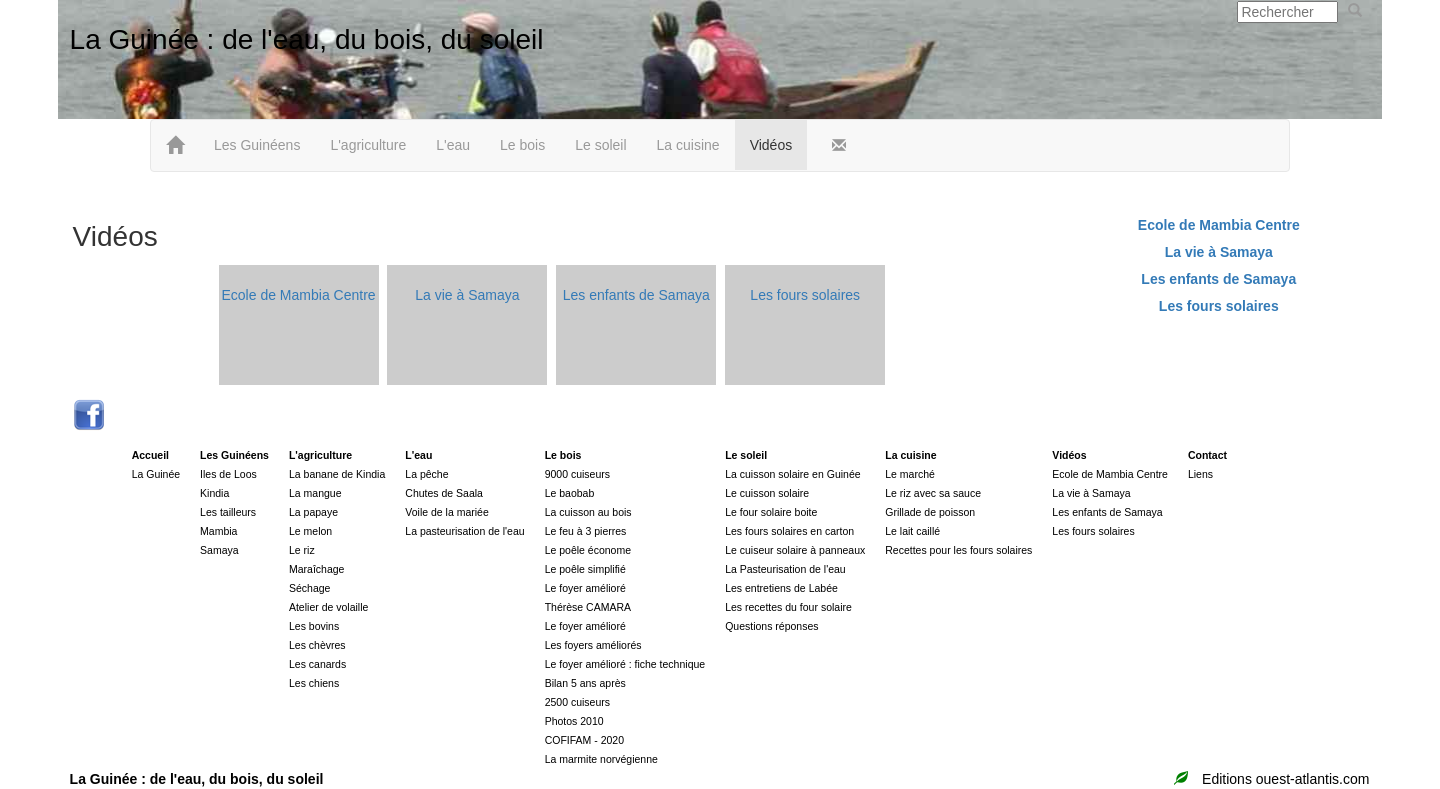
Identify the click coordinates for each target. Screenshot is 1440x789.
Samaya (219, 550)
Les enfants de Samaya (636, 295)
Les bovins (314, 626)
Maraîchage (316, 569)
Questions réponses (771, 626)
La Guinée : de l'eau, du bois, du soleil (307, 39)
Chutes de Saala (444, 493)
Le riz (302, 550)
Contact (1207, 455)
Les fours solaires (805, 295)
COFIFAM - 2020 (584, 740)
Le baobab (570, 493)
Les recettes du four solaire (788, 607)
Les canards (317, 664)
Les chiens (314, 683)
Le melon (310, 531)
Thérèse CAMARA (588, 607)
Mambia (218, 531)
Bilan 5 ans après (585, 683)
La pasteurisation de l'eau (464, 531)
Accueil (150, 455)
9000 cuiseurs (577, 474)
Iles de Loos (228, 474)
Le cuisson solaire (767, 493)
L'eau (453, 145)
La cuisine (688, 145)
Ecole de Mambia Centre (299, 295)
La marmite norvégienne (601, 759)
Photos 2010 (574, 721)
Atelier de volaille (328, 607)
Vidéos (771, 145)
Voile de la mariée (446, 512)
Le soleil (600, 145)
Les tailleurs (228, 512)
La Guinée (156, 474)
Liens (1200, 474)
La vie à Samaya (467, 295)
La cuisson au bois (588, 512)
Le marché (910, 474)
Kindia (214, 493)
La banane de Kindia (337, 474)
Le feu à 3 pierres (586, 531)
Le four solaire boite (771, 512)
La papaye (313, 512)
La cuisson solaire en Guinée (792, 474)
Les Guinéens (257, 145)
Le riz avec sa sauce (933, 493)
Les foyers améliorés (593, 645)
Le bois (522, 145)
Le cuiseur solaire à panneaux (795, 550)
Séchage (309, 588)
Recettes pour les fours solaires (958, 550)
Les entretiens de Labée (781, 588)
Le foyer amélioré (585, 588)
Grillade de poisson (930, 512)
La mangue (315, 493)
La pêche (426, 474)
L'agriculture (368, 145)
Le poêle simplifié (585, 569)
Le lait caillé (912, 531)
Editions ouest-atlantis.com (1285, 779)
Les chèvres (317, 645)
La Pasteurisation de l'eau (785, 569)
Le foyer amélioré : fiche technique (625, 664)
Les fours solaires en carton (789, 531)
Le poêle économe (588, 550)
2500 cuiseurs (577, 702)
